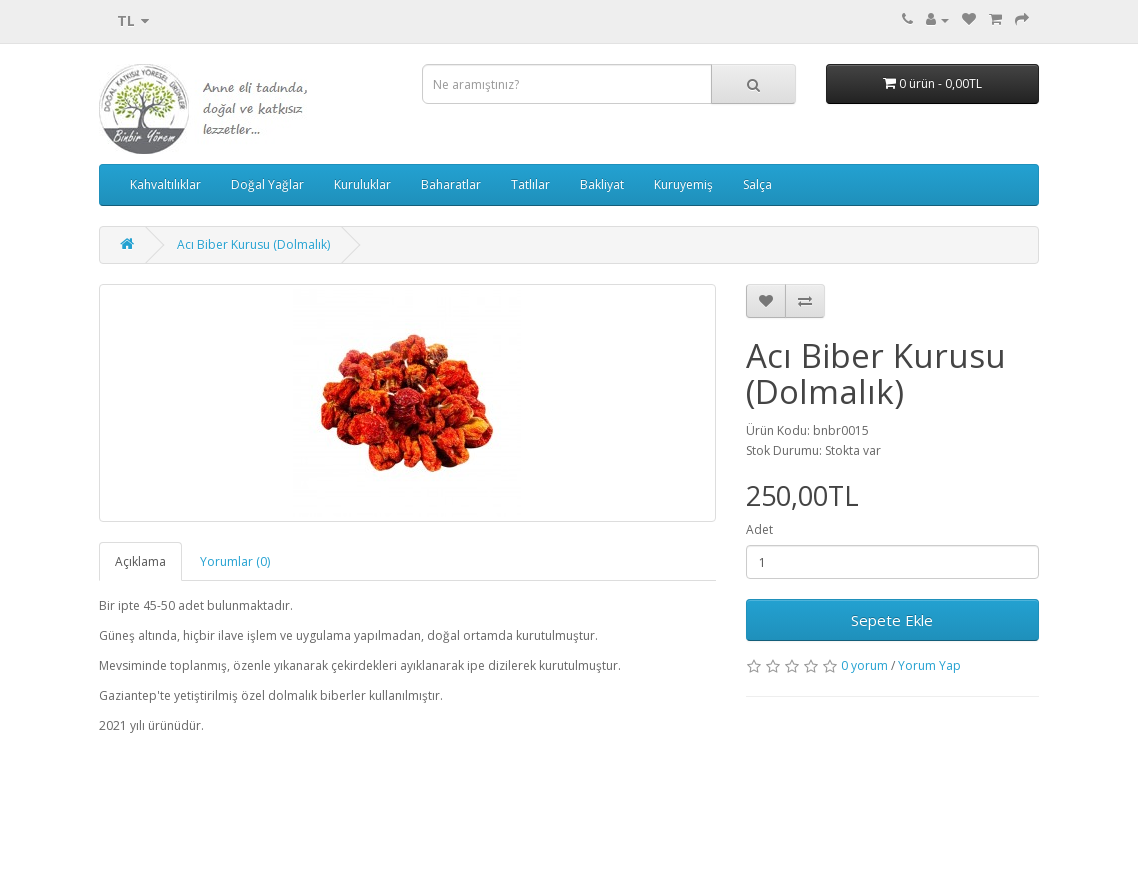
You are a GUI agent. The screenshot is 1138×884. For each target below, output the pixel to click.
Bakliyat (602, 184)
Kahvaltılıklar (165, 184)
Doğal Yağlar (267, 184)
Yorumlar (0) (235, 561)
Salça (757, 184)
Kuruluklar (362, 184)
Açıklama (140, 561)
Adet (759, 529)
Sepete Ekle (892, 620)
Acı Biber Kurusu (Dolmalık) (253, 244)
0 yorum (864, 665)
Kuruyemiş (683, 184)
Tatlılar (530, 184)
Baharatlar (451, 184)
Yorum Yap (929, 665)
